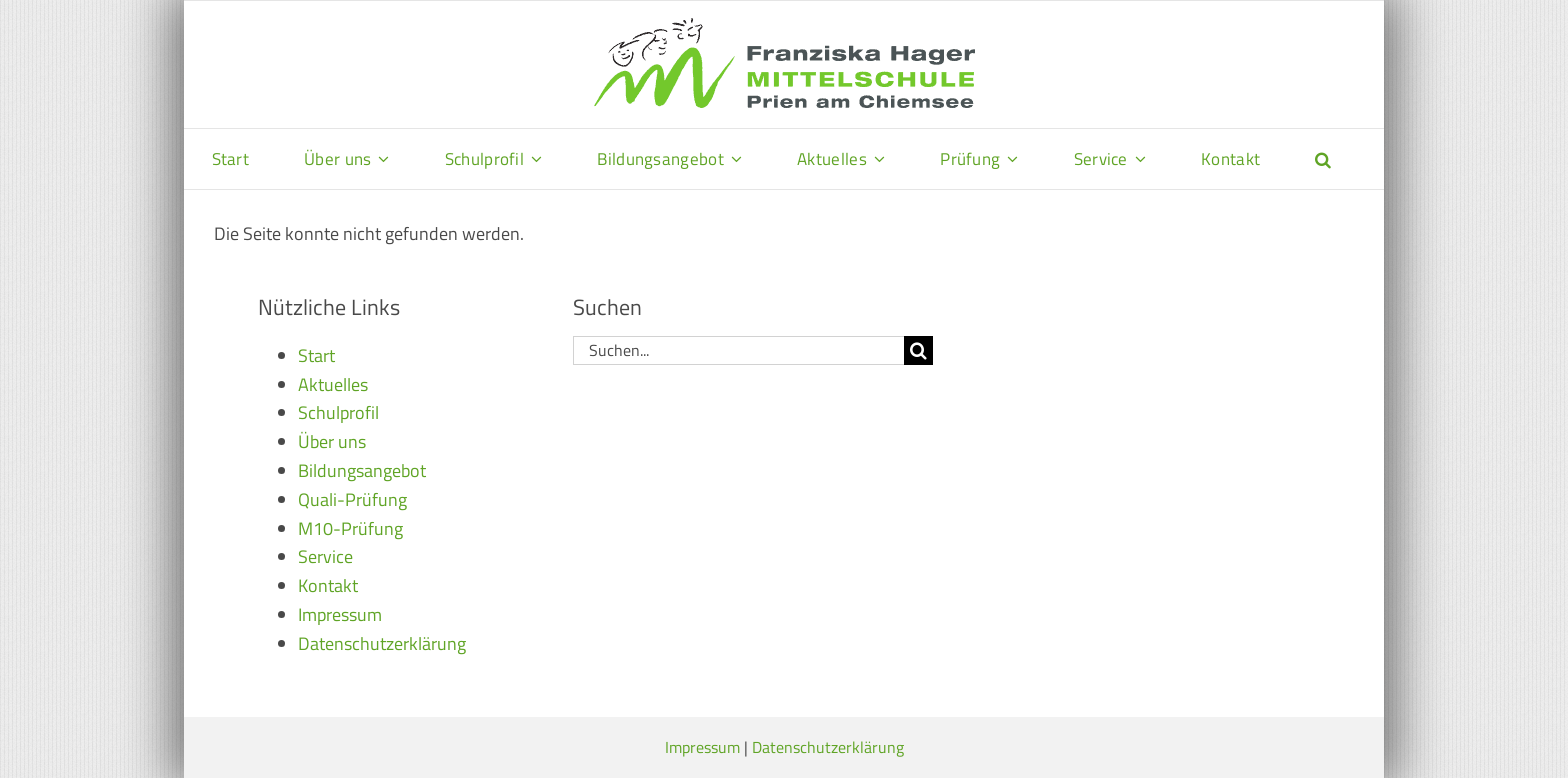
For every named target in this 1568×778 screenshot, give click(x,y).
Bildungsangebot (362, 470)
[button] (1323, 159)
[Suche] (918, 350)
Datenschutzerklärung (382, 643)
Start (316, 355)
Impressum (340, 614)
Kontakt (328, 585)
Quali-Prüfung (352, 499)
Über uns (332, 441)
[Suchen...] (738, 350)
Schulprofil (338, 412)
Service (325, 556)
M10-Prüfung (350, 528)
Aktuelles (333, 384)
